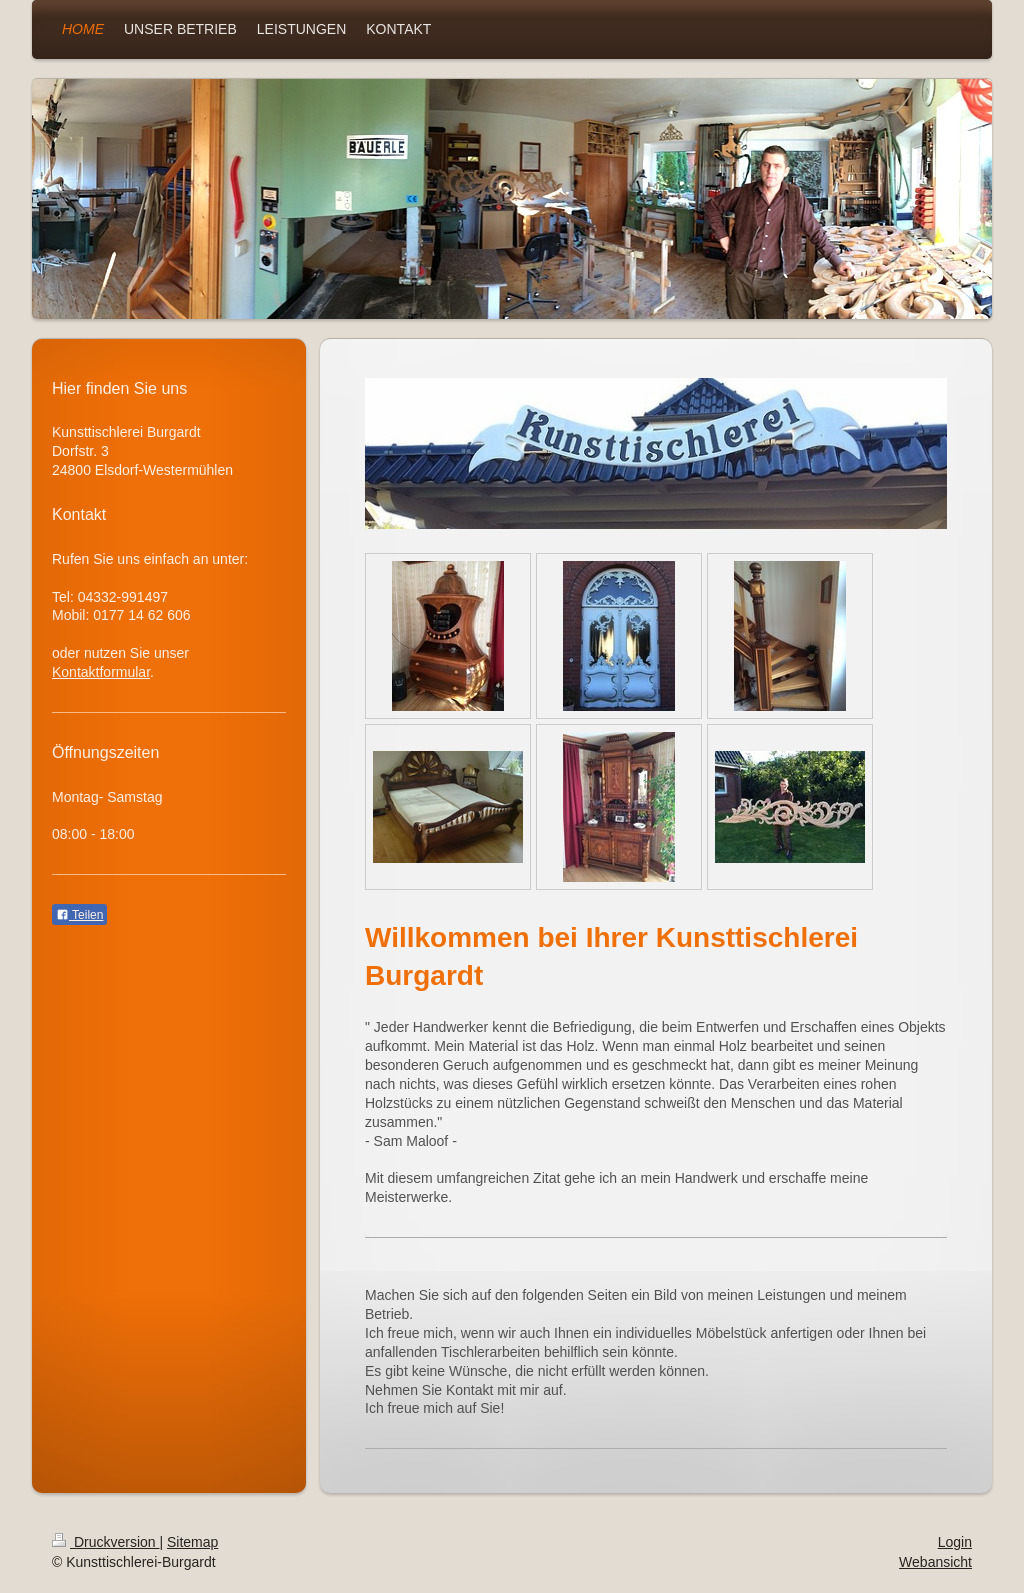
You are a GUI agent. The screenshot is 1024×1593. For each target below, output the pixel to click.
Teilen (79, 915)
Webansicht (935, 1562)
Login (955, 1542)
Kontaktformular (101, 672)
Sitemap (192, 1542)
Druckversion (105, 1542)
